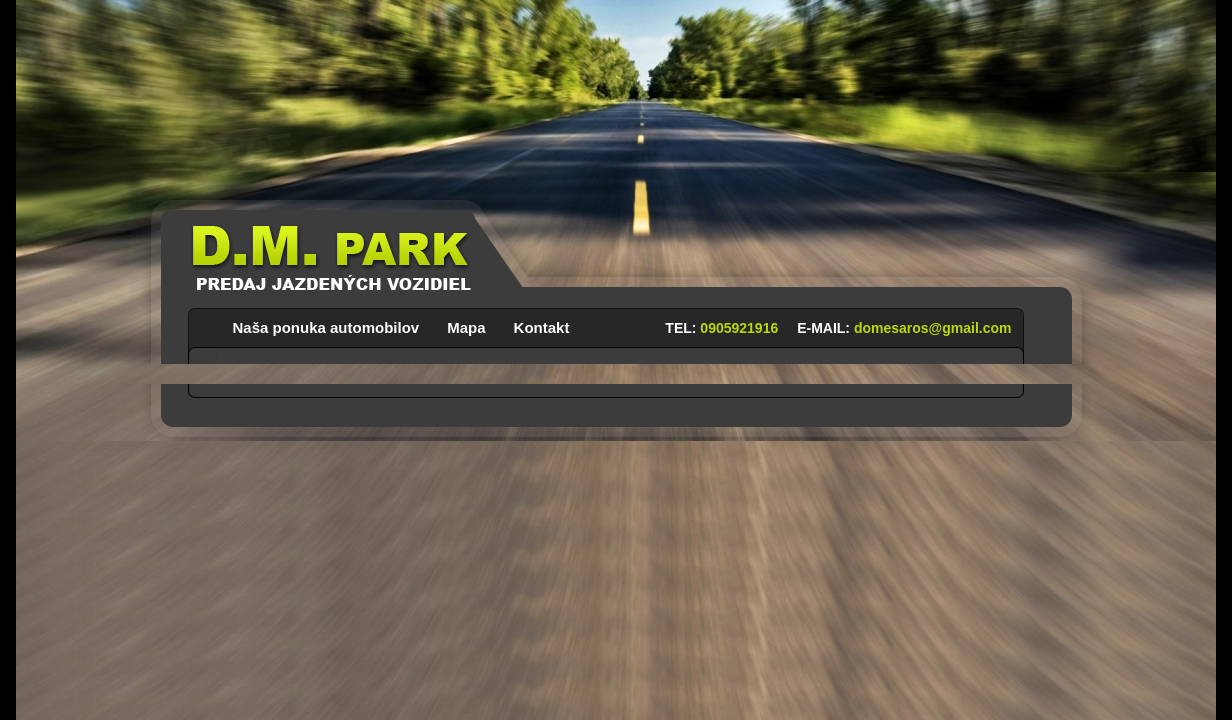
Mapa (466, 324)
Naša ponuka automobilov (326, 324)
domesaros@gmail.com (933, 328)
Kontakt (542, 324)
